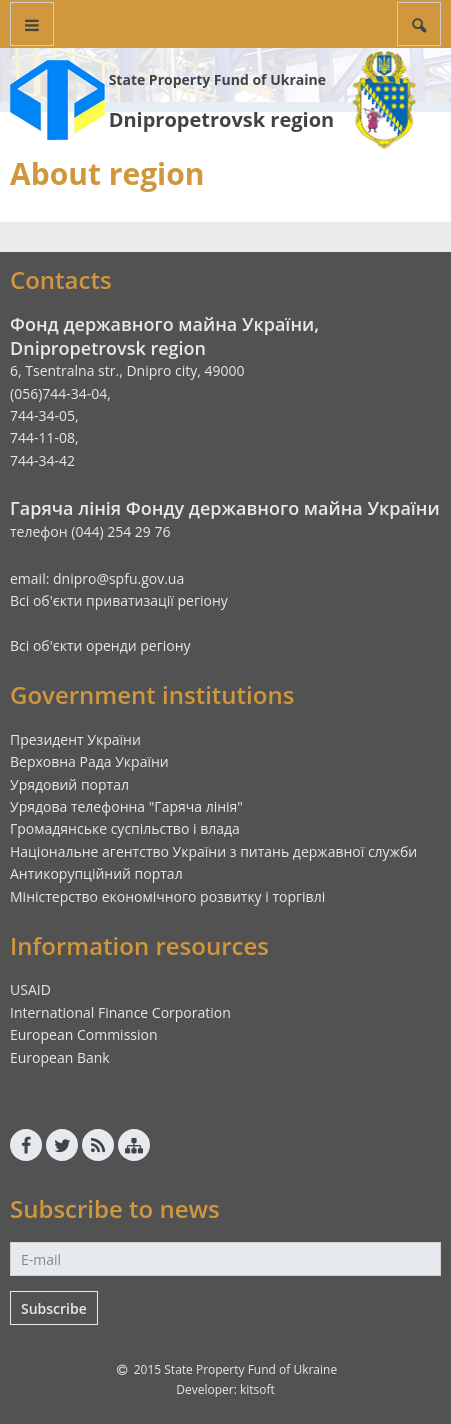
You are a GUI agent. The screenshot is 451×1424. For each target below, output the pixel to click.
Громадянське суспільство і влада (125, 828)
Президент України (75, 739)
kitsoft (257, 1389)
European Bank (60, 1057)
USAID (30, 989)
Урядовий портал (69, 784)
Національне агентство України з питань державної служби (213, 851)
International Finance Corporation (120, 1012)
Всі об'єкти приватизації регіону (119, 600)
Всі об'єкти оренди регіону (100, 645)
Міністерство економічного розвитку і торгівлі (167, 896)
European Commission (84, 1034)
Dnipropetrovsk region (222, 119)
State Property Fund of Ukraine (217, 79)
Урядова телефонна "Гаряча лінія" (126, 806)
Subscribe (54, 1308)
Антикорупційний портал (96, 873)
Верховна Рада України (89, 761)
